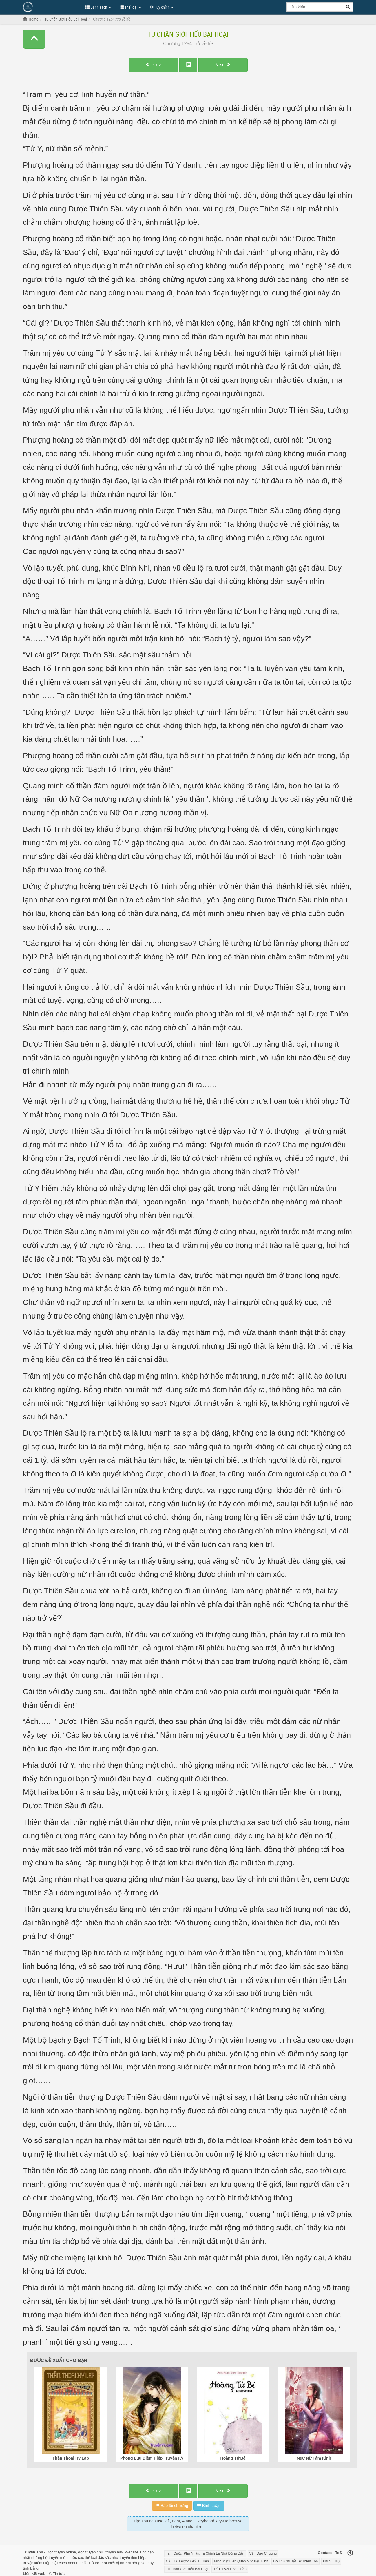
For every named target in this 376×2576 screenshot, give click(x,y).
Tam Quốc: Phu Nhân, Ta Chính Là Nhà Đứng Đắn (205, 2553)
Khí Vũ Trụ (331, 2561)
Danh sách (98, 7)
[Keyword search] (314, 7)
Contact (325, 2553)
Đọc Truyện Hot (51, 6)
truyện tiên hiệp (132, 2557)
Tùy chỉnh (162, 7)
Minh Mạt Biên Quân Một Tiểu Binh (241, 2561)
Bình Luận (209, 2505)
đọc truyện (87, 2552)
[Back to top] (350, 2553)
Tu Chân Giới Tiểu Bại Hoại (188, 34)
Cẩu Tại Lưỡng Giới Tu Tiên (187, 2561)
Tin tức (59, 2573)
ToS (338, 2553)
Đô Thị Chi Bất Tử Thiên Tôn (295, 2561)
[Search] (348, 7)
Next (223, 64)
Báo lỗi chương (172, 2505)
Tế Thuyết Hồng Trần (229, 2569)
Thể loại (130, 7)
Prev (153, 64)
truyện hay (114, 2552)
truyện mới (57, 2557)
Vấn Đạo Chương (263, 2553)
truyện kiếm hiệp (36, 2563)
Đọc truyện (55, 2552)
